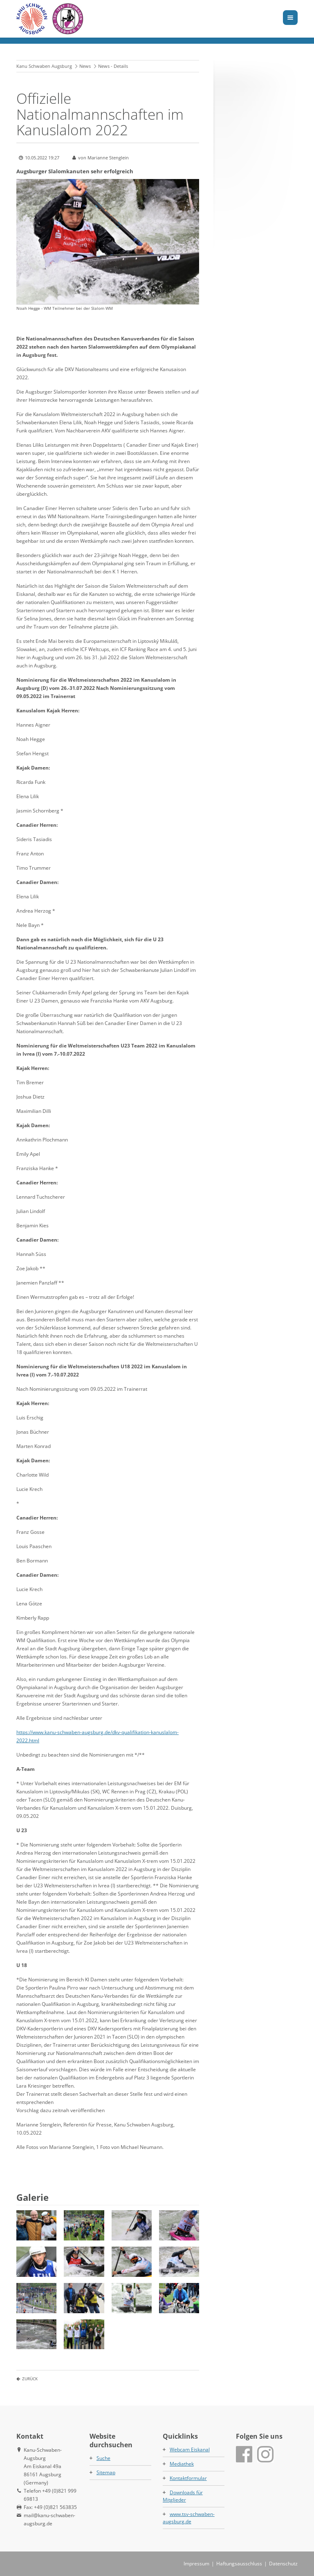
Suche (103, 2458)
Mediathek (182, 2463)
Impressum (196, 2563)
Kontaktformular (188, 2478)
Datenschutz (283, 2563)
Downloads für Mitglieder (183, 2496)
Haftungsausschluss (239, 2563)
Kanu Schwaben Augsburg (44, 66)
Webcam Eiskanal (190, 2449)
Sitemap (105, 2472)
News (85, 66)
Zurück (30, 2378)
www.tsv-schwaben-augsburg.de (189, 2518)
